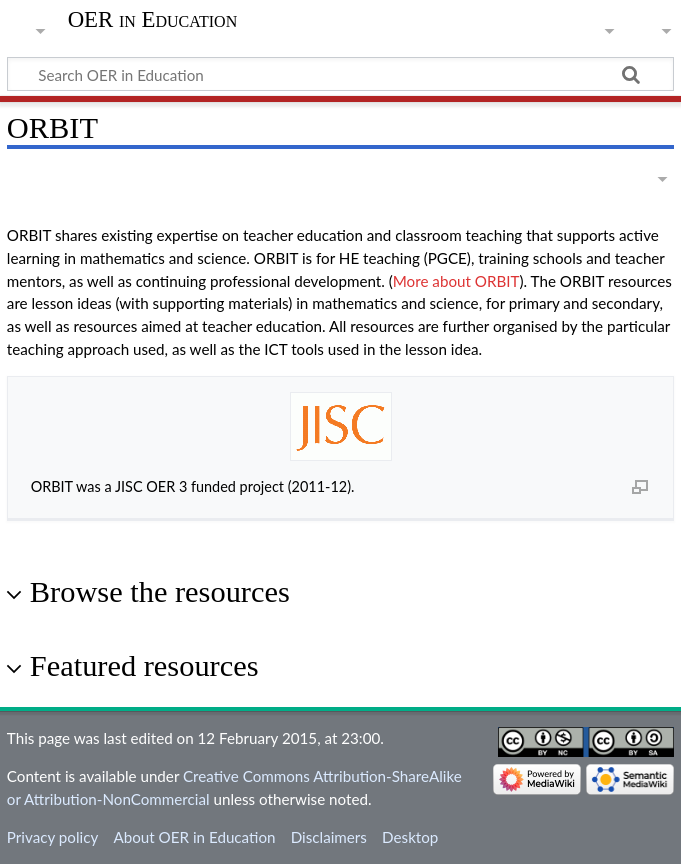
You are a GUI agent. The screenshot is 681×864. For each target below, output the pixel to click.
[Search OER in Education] (340, 74)
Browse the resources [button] (160, 592)
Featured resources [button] (144, 666)
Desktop (410, 837)
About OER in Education (194, 837)
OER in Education (153, 20)
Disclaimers (329, 837)
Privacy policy (52, 837)
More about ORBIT (456, 281)
